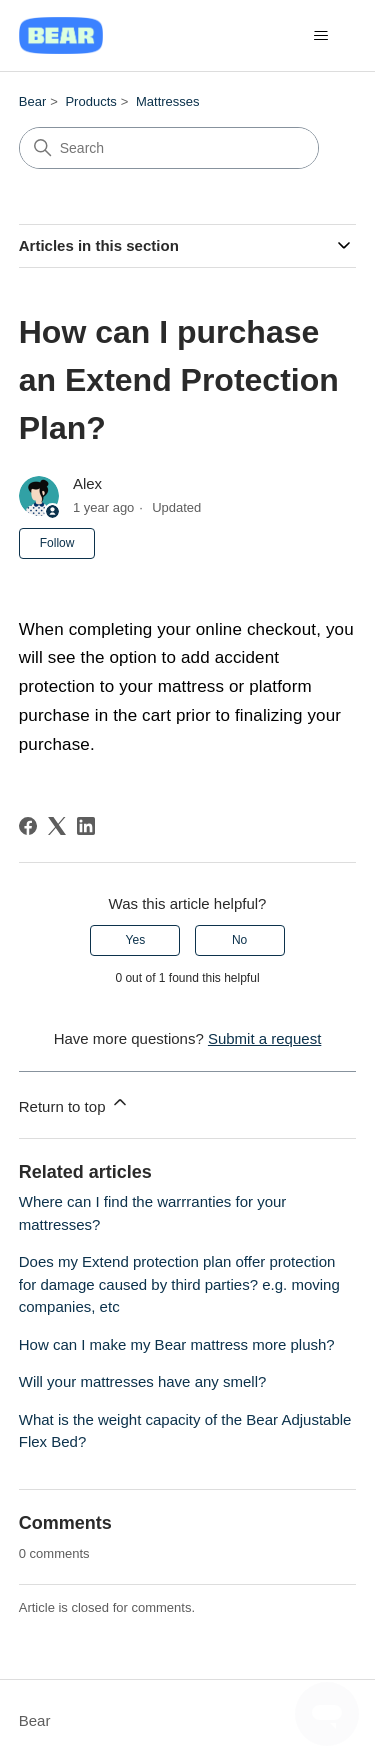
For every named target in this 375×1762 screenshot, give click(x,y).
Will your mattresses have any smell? (143, 1381)
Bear (32, 101)
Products (90, 101)
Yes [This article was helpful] (136, 940)
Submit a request (264, 1038)
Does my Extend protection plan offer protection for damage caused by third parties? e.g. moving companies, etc (179, 1284)
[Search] (169, 148)
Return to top (74, 1103)
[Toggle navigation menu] (320, 36)
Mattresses (168, 101)
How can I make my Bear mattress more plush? (177, 1344)
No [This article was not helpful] (239, 940)
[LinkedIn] (86, 826)
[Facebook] (28, 826)
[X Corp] (57, 826)
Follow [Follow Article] (57, 543)
